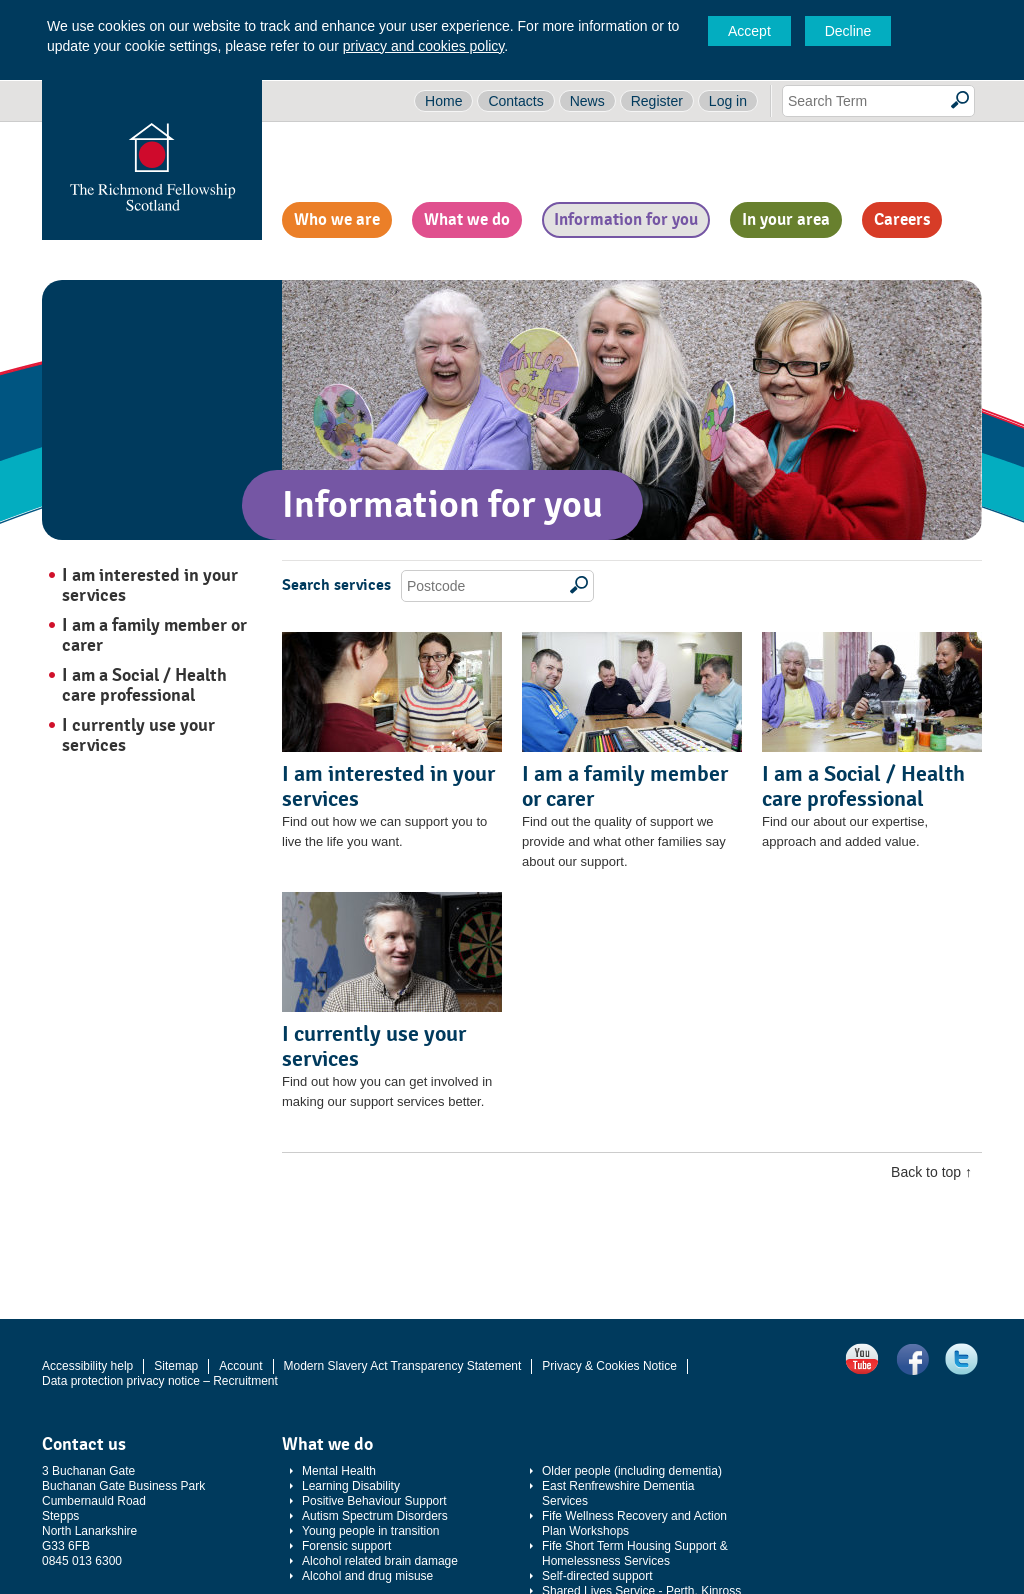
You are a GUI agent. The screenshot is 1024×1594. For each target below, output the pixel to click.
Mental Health (339, 1471)
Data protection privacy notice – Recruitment (160, 1381)
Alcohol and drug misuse (367, 1576)
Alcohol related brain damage (380, 1561)
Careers (902, 219)
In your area (786, 219)
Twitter (962, 1359)
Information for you (626, 219)
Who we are (337, 219)
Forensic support (346, 1546)
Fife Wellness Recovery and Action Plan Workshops (634, 1523)
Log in (728, 101)
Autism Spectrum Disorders (375, 1516)
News (587, 101)
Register (657, 101)
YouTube (862, 1359)
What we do (467, 219)
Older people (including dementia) (632, 1471)
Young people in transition (371, 1531)
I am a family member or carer (154, 635)
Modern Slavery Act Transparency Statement (403, 1366)
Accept (749, 31)
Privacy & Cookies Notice (609, 1366)
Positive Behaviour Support (374, 1501)
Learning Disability (351, 1486)
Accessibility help (87, 1366)
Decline (848, 31)
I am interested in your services (150, 585)
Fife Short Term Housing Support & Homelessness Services (635, 1553)
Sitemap (176, 1366)
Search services (336, 585)
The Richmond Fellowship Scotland (152, 160)
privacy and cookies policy (424, 46)
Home (443, 101)
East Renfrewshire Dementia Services (618, 1493)
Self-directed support (597, 1576)
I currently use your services (138, 735)
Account (240, 1366)
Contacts (515, 101)
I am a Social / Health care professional (144, 685)
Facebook (912, 1359)
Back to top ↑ (931, 1172)
